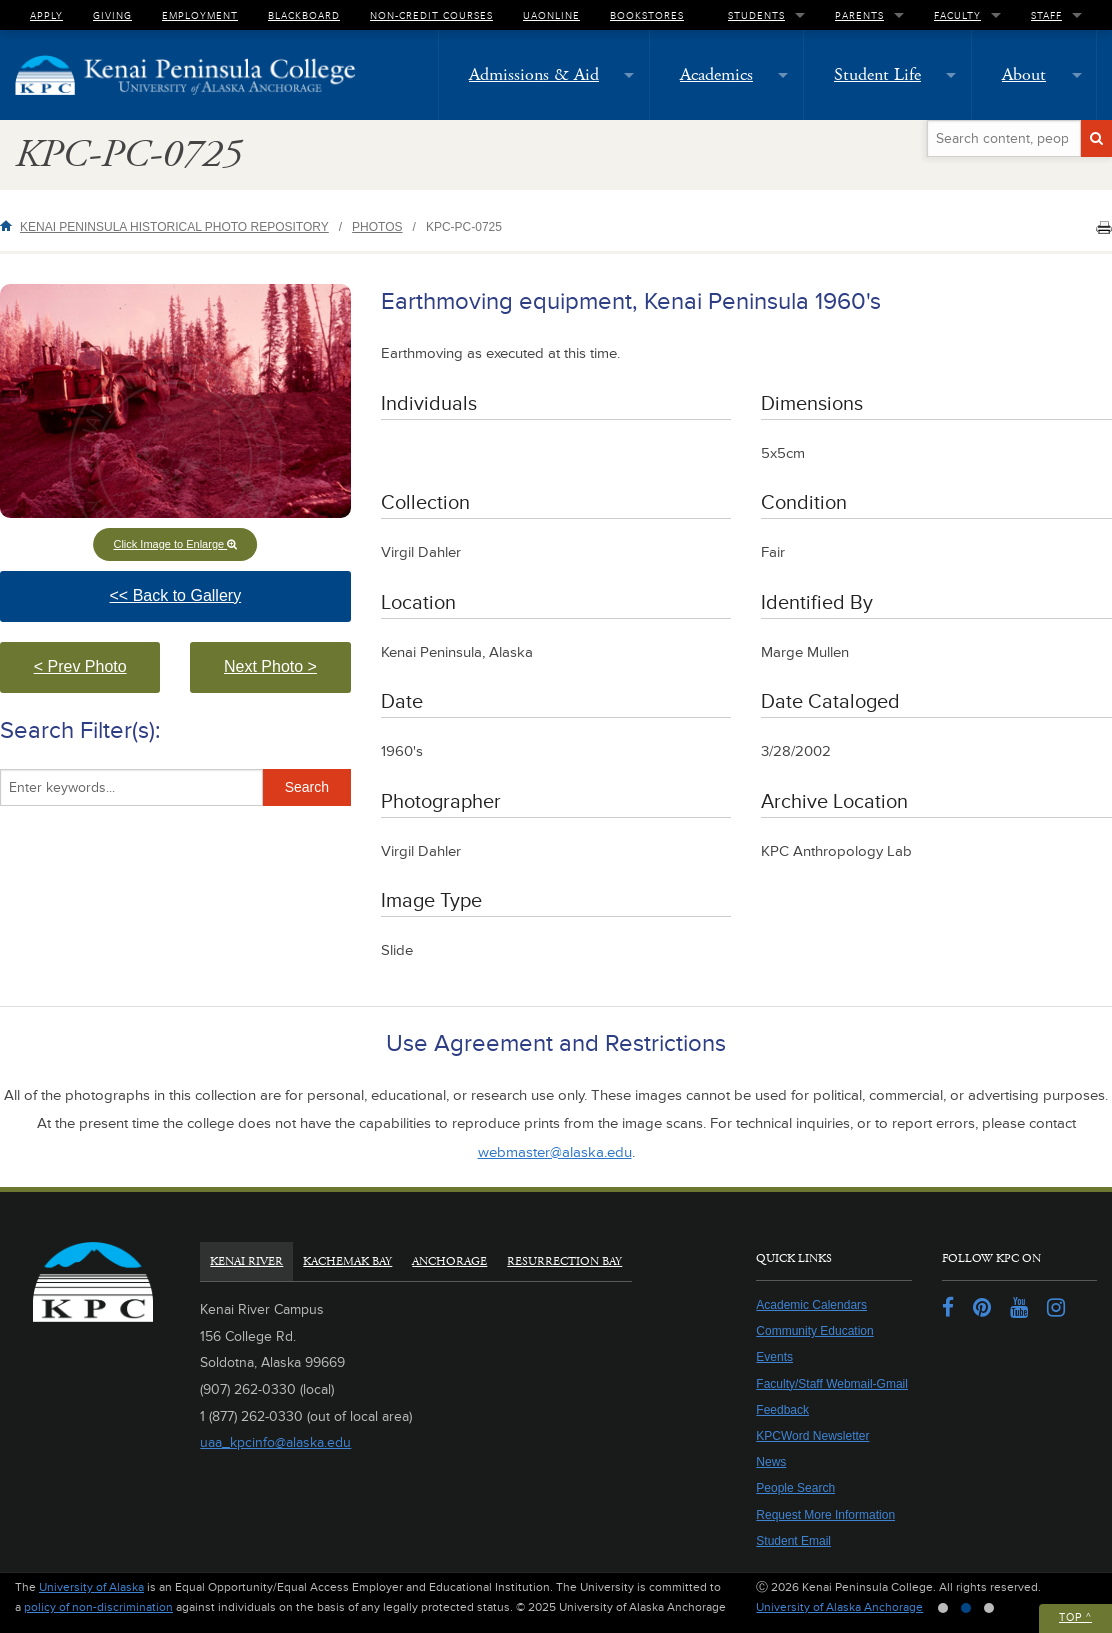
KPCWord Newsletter (812, 1436)
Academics (716, 74)
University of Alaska (91, 1587)
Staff (1046, 15)
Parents (859, 15)
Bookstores (647, 15)
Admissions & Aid (534, 74)
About (1024, 74)
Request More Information (825, 1515)
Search (307, 787)
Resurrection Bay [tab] (564, 1261)
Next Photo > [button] (287, 675)
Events (774, 1357)
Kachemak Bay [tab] (347, 1261)
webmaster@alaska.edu (555, 1152)
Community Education (814, 1331)
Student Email (793, 1541)
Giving (112, 15)
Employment (200, 15)
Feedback (782, 1410)
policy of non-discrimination (98, 1607)
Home (10, 225)
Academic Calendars (811, 1305)
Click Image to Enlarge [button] (175, 544)
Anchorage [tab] (449, 1261)
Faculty (957, 15)
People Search (795, 1488)
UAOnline (551, 15)
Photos (377, 227)
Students (756, 15)
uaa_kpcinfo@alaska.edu (275, 1442)
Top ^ (1075, 1617)
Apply (46, 15)
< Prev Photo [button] (97, 675)
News (771, 1462)
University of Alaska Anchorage (839, 1607)
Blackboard (304, 15)
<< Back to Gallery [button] (214, 604)
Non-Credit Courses (431, 15)
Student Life (877, 74)
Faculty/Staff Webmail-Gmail (832, 1384)
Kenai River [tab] (246, 1261)
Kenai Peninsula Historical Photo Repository (174, 227)
